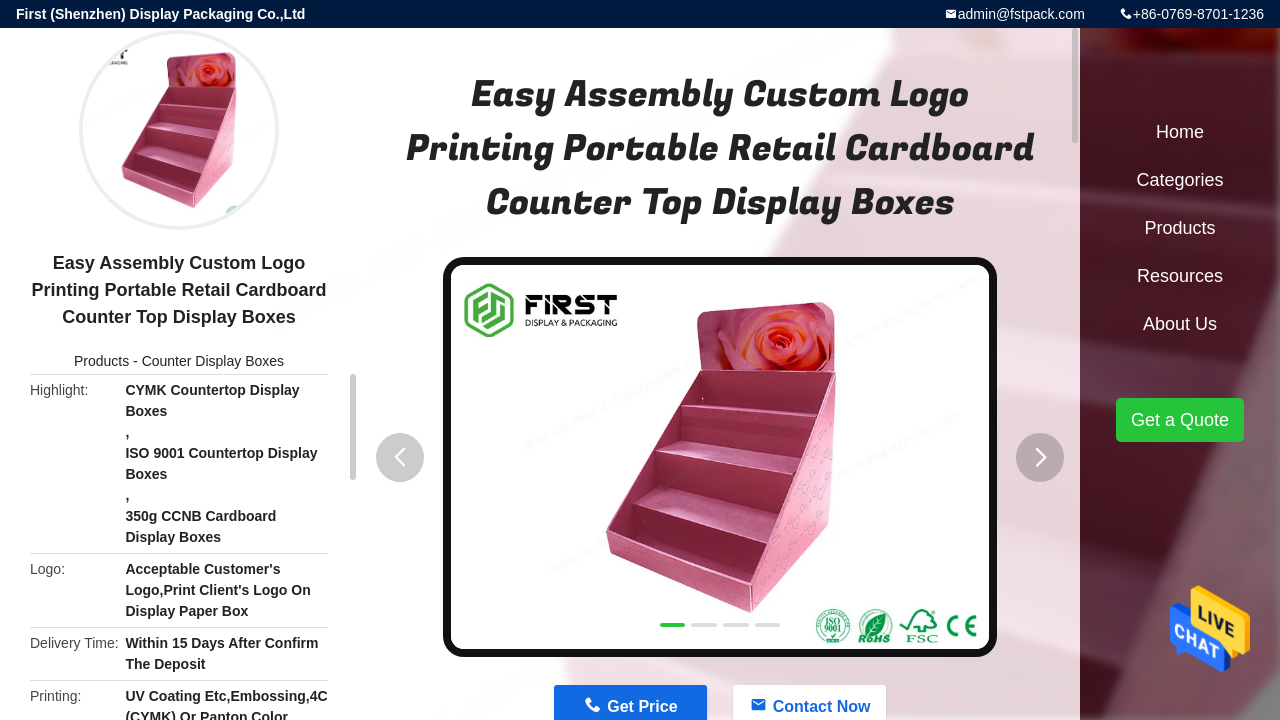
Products (101, 361)
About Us (1180, 324)
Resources (1180, 276)
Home (1180, 132)
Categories (1179, 180)
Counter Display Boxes (213, 361)
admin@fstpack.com (1021, 14)
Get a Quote (1180, 420)
